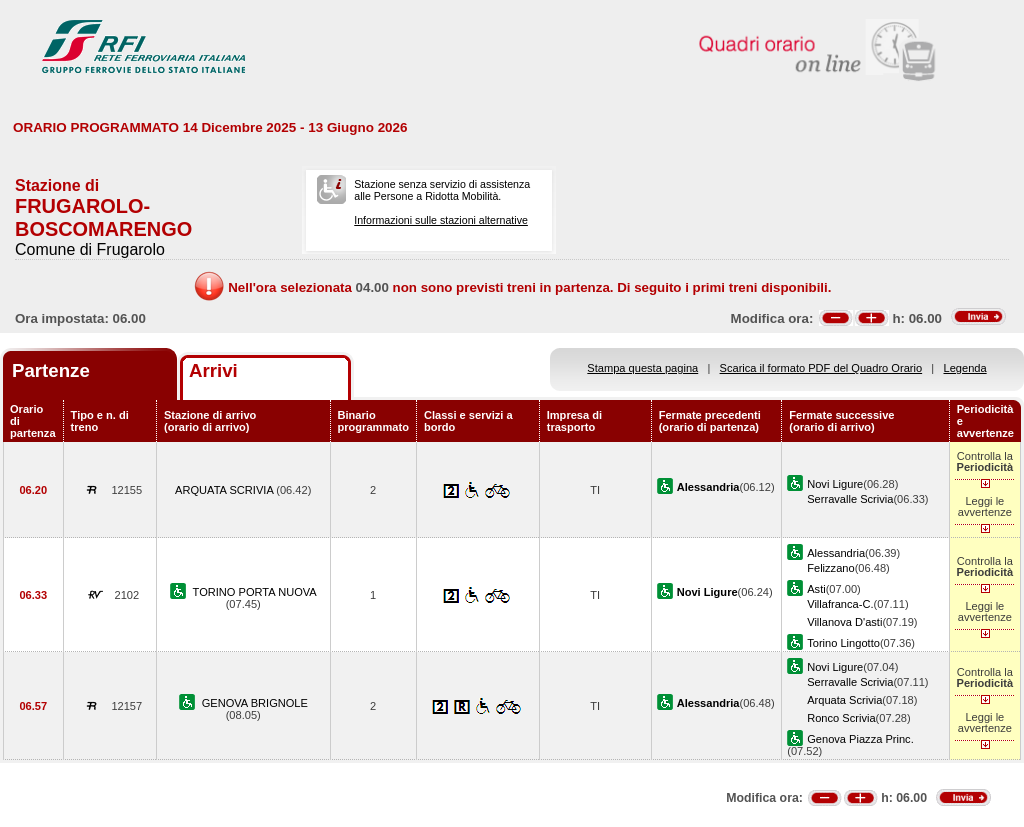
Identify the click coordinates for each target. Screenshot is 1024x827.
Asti (816, 589)
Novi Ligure (835, 484)
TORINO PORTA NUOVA (255, 592)
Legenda (965, 368)
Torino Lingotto (843, 643)
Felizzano (830, 568)
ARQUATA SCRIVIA (225, 490)
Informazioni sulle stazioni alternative (441, 220)
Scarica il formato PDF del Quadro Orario (821, 368)
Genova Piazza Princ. (860, 739)
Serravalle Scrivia (850, 499)
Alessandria (836, 553)
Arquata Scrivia (844, 700)
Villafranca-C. (840, 604)
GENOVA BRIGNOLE (255, 703)
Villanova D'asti (844, 622)
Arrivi (213, 370)
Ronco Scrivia (841, 718)
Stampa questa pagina (642, 368)
